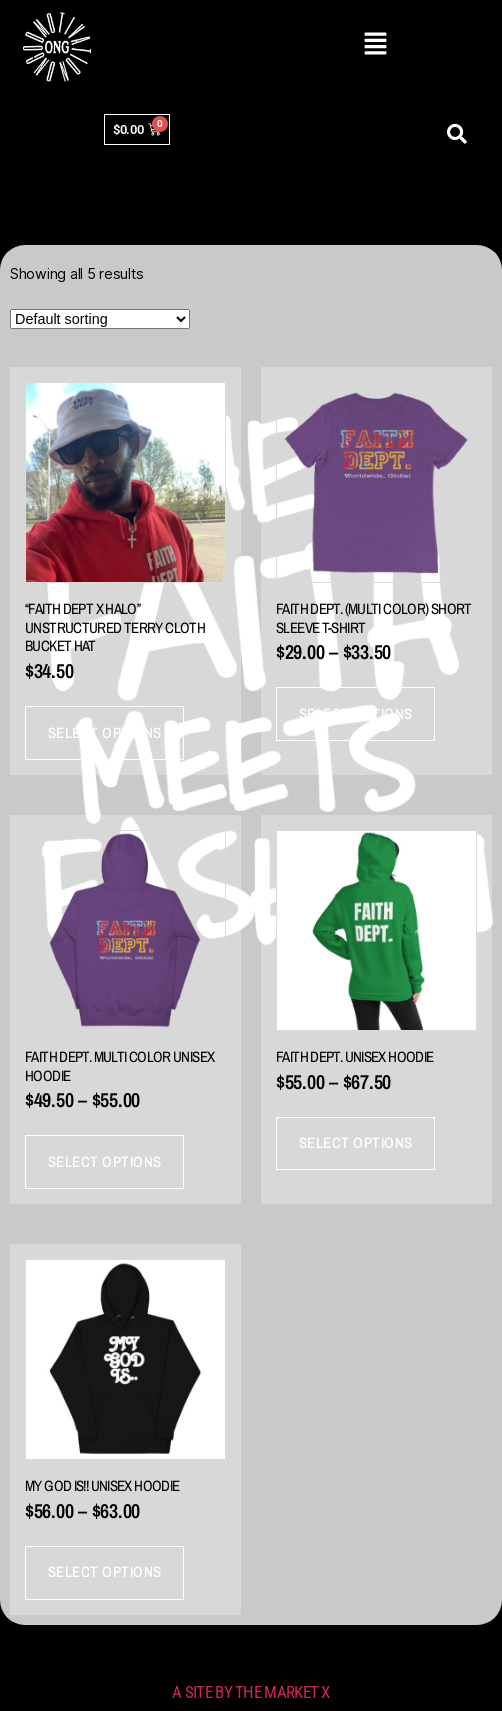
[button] (375, 44)
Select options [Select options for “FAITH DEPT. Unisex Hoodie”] (356, 1142)
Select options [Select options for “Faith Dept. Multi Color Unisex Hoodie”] (105, 1161)
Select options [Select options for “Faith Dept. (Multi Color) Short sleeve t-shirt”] (356, 713)
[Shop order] (100, 319)
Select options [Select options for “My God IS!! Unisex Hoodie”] (105, 1571)
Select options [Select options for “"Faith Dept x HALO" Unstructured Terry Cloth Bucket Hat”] (105, 732)
